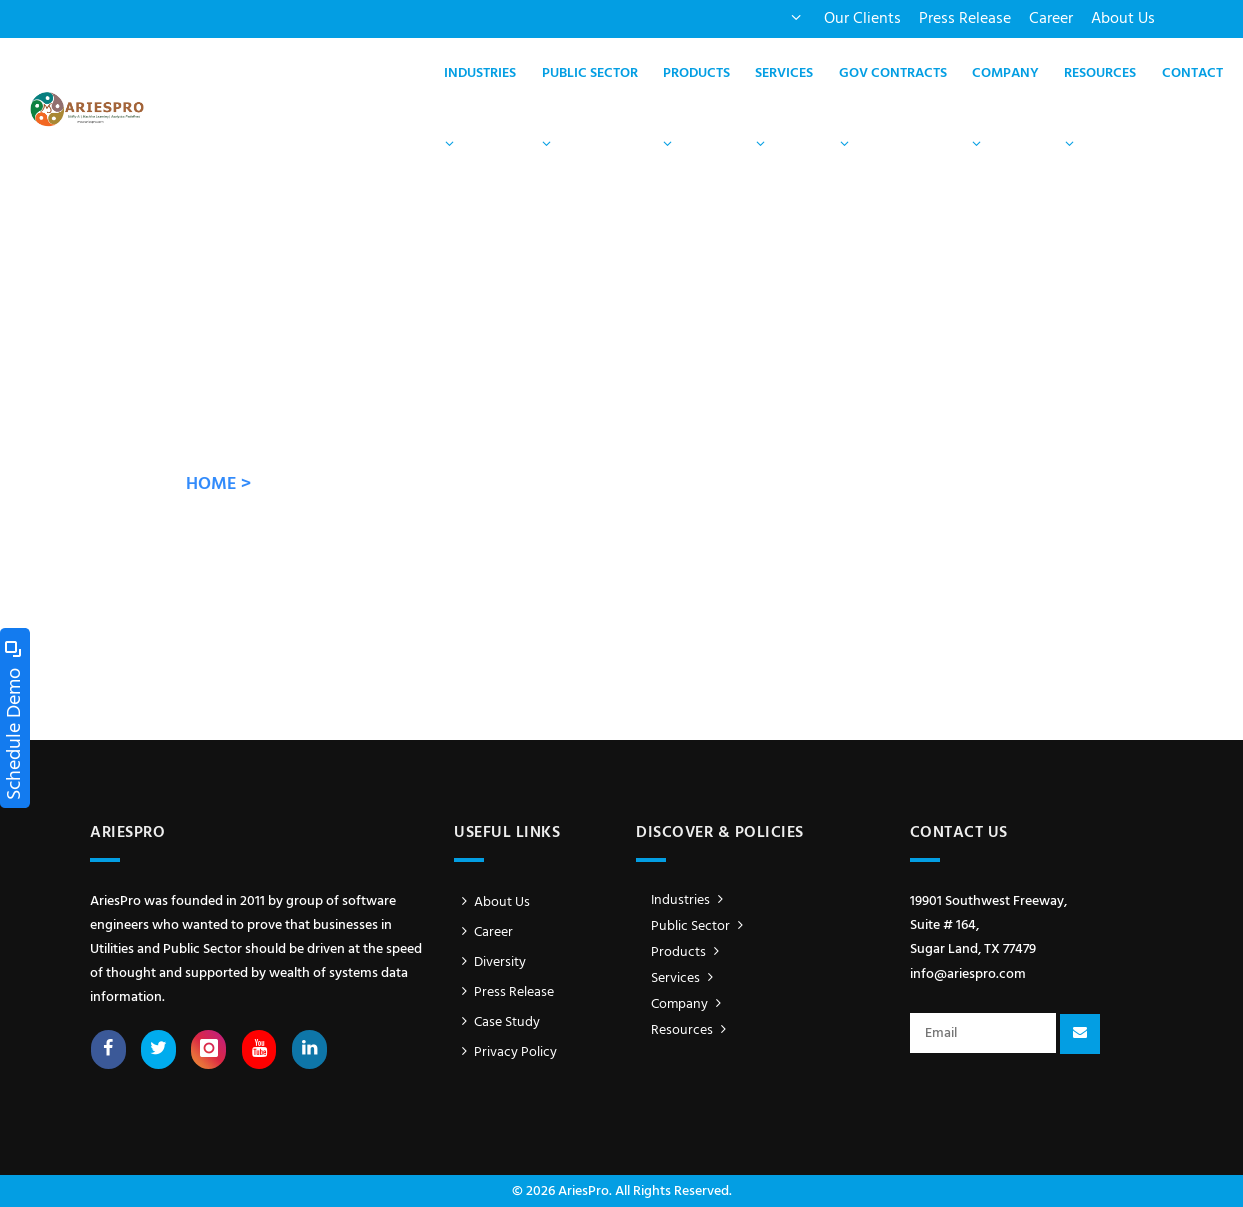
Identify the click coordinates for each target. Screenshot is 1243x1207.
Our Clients (862, 19)
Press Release (965, 19)
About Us (1123, 19)
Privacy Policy (505, 1052)
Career (1051, 19)
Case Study (497, 1022)
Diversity (490, 962)
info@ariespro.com (968, 974)
